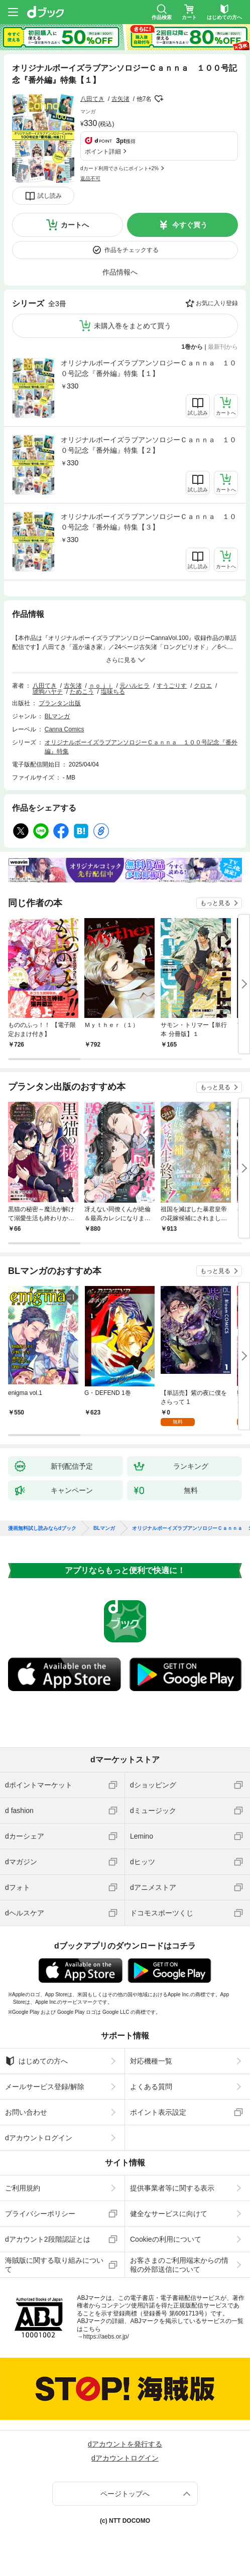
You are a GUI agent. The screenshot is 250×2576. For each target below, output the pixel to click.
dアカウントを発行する (125, 2444)
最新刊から (223, 347)
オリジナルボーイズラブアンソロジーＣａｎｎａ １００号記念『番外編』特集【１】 (148, 368)
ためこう (82, 691)
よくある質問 (151, 2087)
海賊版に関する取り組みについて (54, 2264)
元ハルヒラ (134, 685)
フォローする (159, 99)
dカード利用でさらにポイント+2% (119, 168)
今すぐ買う (189, 225)
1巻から (192, 347)
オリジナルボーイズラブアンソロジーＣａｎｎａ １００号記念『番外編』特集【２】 (148, 445)
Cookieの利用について (165, 2239)
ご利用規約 (22, 2188)
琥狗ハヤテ (48, 691)
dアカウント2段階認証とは (47, 2239)
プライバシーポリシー (40, 2214)
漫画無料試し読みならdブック (42, 1528)
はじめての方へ (36, 2061)
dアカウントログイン (38, 2138)
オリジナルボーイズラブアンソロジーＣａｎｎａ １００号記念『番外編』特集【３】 (148, 521)
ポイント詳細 (103, 151)
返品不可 (90, 178)
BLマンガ (57, 716)
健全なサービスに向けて (168, 2214)
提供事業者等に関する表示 (172, 2188)
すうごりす (172, 685)
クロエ (203, 685)
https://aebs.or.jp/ (106, 2336)
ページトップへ (125, 2494)
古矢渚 (120, 98)
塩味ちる (113, 691)
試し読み (50, 195)
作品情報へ (120, 272)
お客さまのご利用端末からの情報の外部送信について (179, 2264)
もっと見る (215, 903)
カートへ (75, 225)
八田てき (92, 98)
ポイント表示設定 (158, 2112)
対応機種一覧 (151, 2061)
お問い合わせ (26, 2112)
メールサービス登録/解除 (44, 2087)
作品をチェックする (131, 249)
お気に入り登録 (217, 303)
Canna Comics (64, 729)
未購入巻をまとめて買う (132, 326)
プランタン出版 (60, 703)
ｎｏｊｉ (101, 685)
